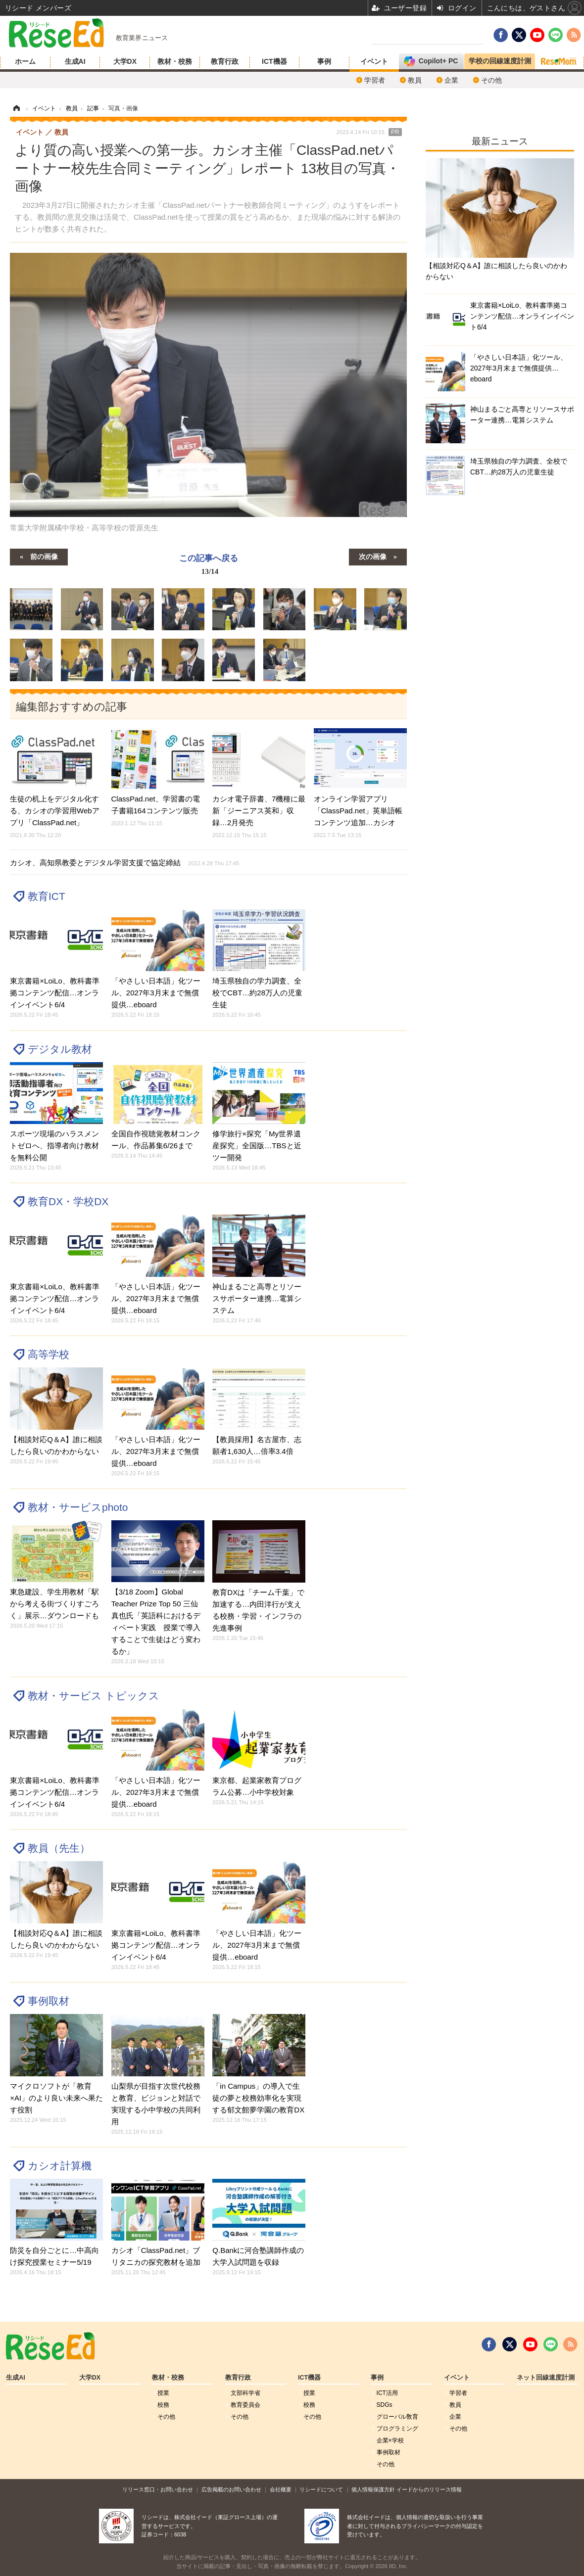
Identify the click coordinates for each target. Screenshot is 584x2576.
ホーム (25, 61)
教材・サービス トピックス (93, 1695)
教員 (415, 80)
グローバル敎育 (397, 2416)
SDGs (384, 2404)
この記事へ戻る (208, 566)
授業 (163, 2392)
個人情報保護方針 (373, 2489)
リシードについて (321, 2489)
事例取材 (48, 2001)
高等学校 (48, 1354)
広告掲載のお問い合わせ (231, 2489)
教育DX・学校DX (68, 1201)
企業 (451, 80)
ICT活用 (387, 2392)
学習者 (374, 80)
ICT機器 (274, 61)
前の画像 (44, 556)
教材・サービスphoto (78, 1507)
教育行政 (225, 61)
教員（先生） (59, 1848)
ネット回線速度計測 (546, 2377)
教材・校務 (174, 61)
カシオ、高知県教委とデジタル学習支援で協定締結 (124, 862)
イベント (374, 61)
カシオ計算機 (60, 2165)
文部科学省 (245, 2392)
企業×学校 (390, 2440)
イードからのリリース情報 (429, 2489)
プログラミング (397, 2428)
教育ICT (46, 896)
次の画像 (373, 556)
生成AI (75, 61)
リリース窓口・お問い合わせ (157, 2489)
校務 (163, 2404)
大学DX (125, 61)
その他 (491, 80)
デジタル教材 (60, 1049)
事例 (324, 61)
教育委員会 (245, 2404)
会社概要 (281, 2489)
